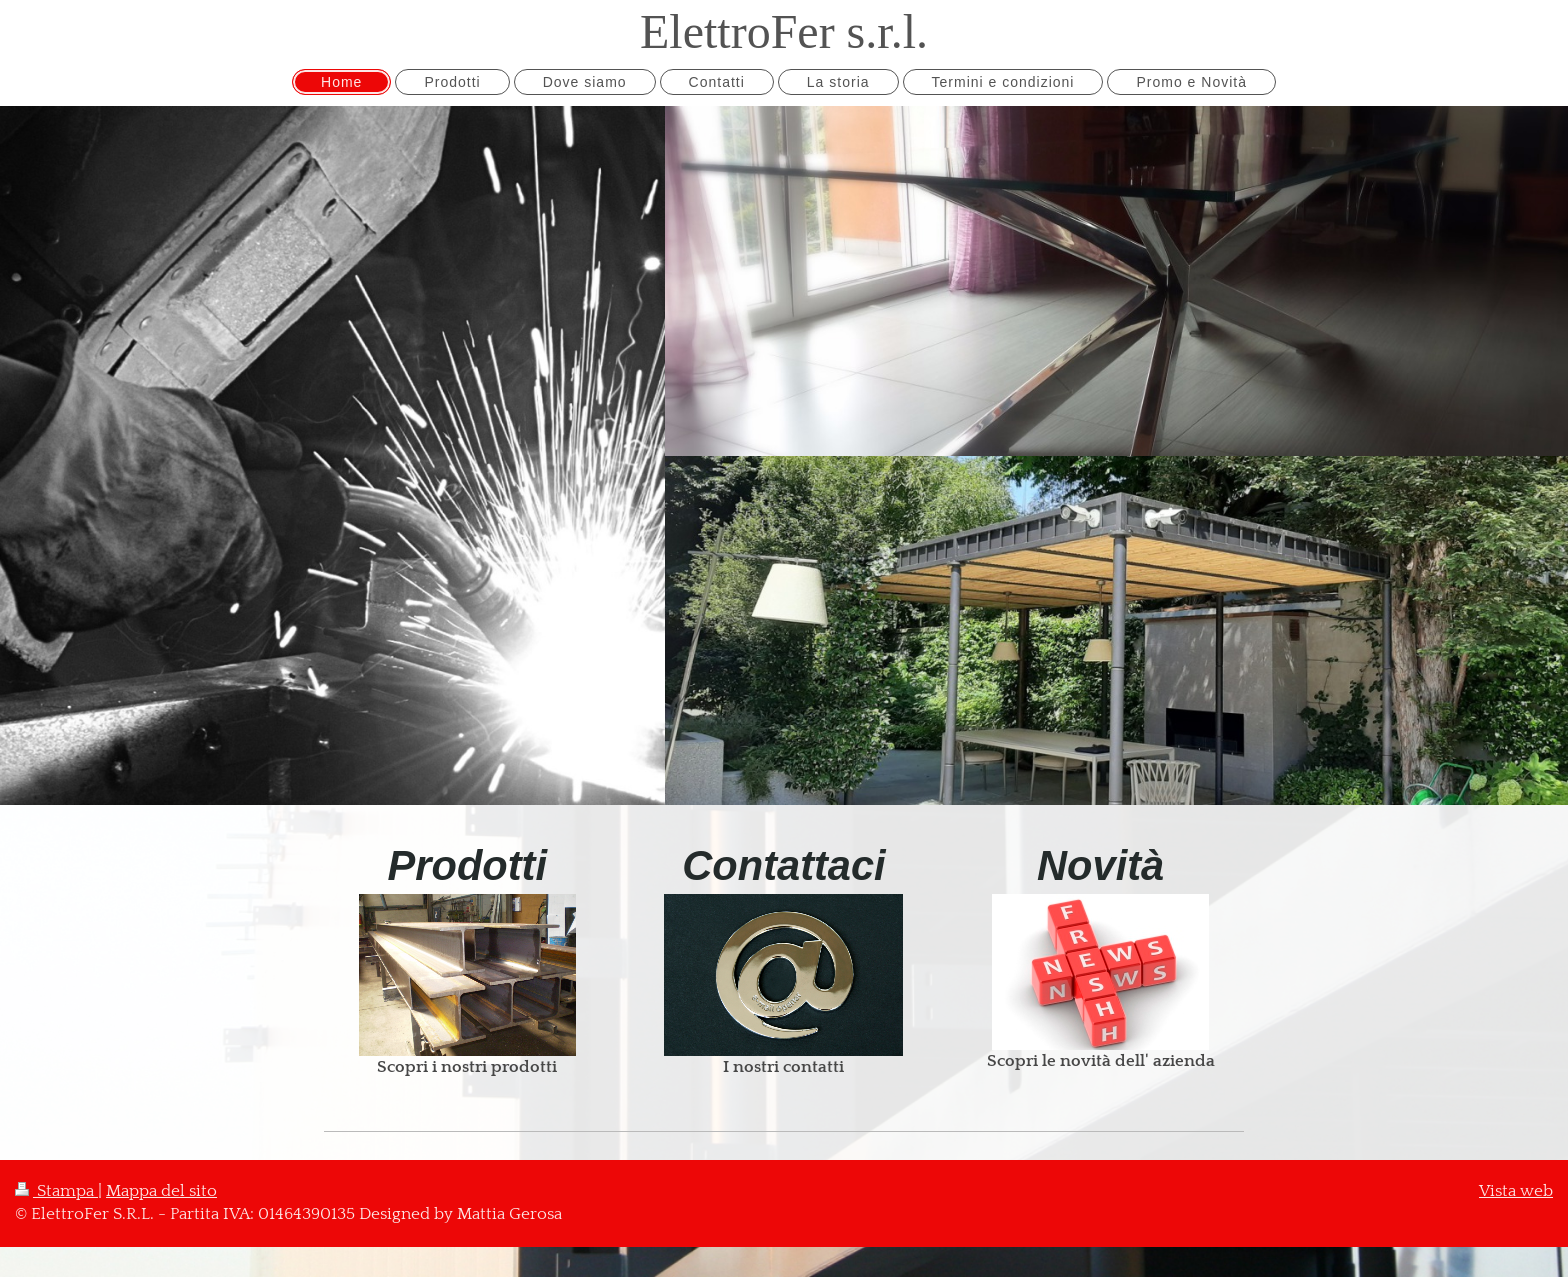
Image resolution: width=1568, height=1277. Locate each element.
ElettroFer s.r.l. (784, 31)
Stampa (56, 1191)
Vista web (1516, 1191)
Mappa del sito (161, 1191)
